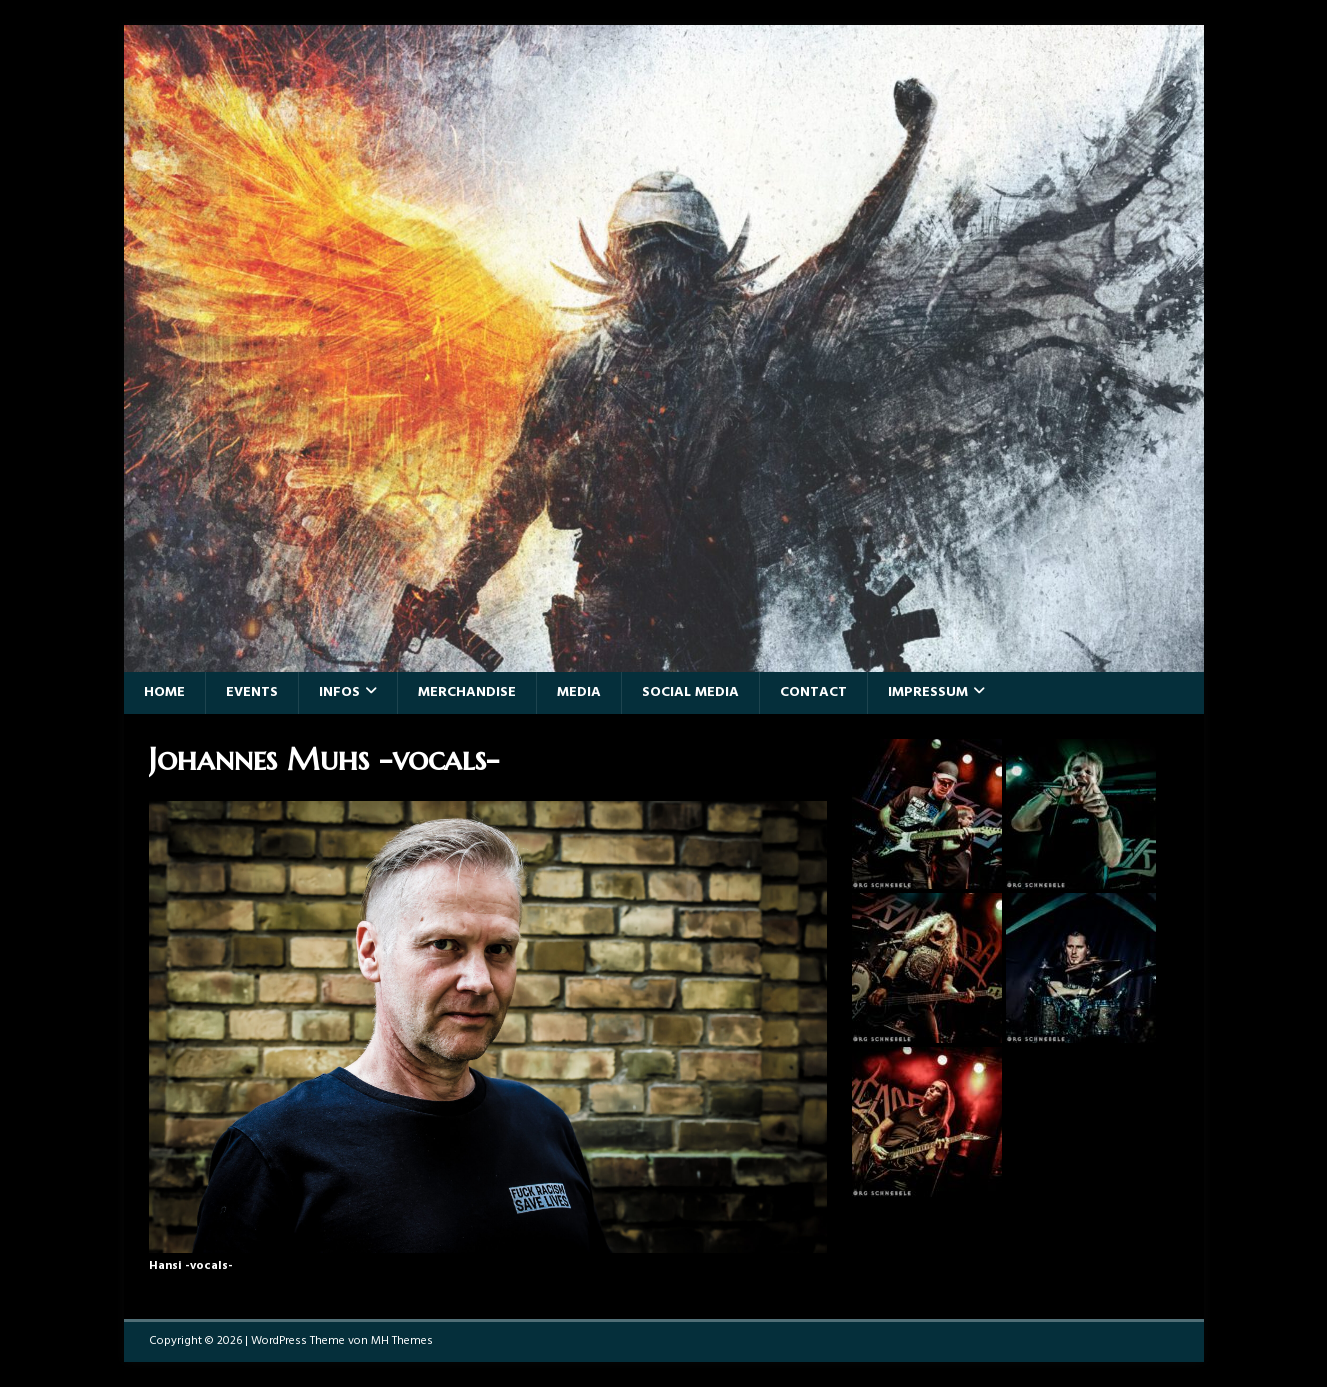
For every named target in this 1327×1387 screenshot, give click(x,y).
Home (164, 692)
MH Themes (402, 1341)
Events (252, 692)
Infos (339, 692)
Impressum (928, 692)
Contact (813, 692)
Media (579, 692)
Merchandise (467, 692)
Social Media (690, 692)
